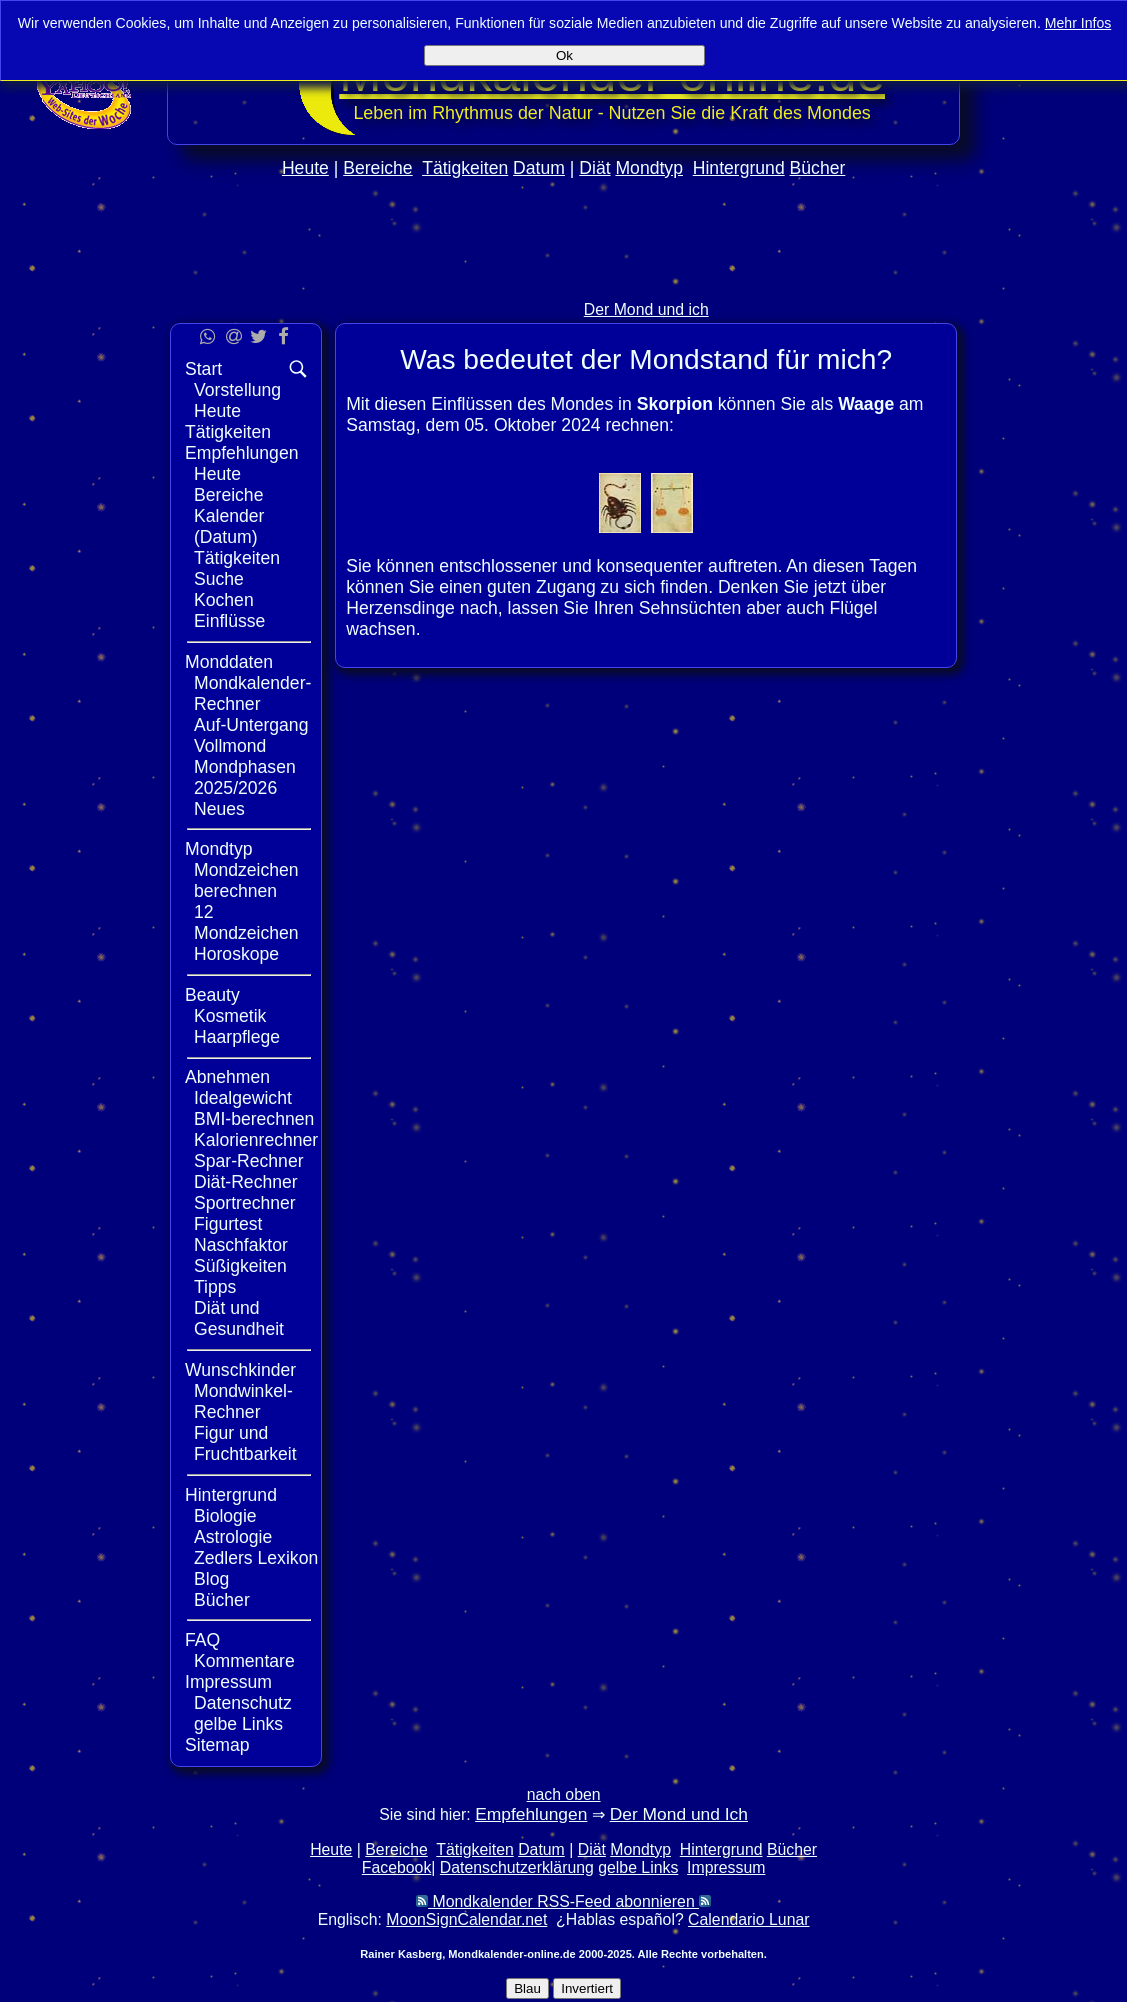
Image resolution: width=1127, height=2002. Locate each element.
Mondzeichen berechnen (246, 880)
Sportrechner (245, 1203)
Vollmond (230, 746)
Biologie (225, 1516)
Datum (539, 168)
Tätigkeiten (465, 168)
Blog (211, 1579)
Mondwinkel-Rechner (243, 1401)
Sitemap (217, 1745)
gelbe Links (238, 1724)
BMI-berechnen (254, 1119)
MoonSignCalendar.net (466, 1919)
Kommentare (244, 1661)
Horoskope (236, 954)
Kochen (224, 600)
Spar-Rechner (249, 1161)
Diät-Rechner (246, 1182)
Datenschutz (243, 1703)
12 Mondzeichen (246, 922)
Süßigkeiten (240, 1266)
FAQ (202, 1640)
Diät (594, 168)
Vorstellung (237, 390)
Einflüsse (229, 621)
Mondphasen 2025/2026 (245, 777)
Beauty (212, 995)
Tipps (215, 1287)
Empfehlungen (241, 453)
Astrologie (233, 1537)
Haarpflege (237, 1037)
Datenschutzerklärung (517, 1867)
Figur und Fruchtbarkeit (245, 1443)
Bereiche (377, 168)
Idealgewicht (243, 1098)
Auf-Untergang (251, 725)
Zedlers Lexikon (256, 1558)
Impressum (228, 1682)
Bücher (818, 168)
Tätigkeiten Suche (237, 568)
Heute (305, 168)
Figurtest (228, 1224)
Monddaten (229, 662)
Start (203, 369)
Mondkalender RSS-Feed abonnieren (563, 1901)
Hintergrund (739, 168)
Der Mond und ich (646, 309)
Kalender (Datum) (229, 526)
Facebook (397, 1867)
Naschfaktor (241, 1245)
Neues (219, 809)
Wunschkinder (240, 1370)
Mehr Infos (1078, 23)
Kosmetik (230, 1016)
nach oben (564, 1794)
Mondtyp (648, 168)
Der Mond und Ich (679, 1814)
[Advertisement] (1044, 598)
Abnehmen (227, 1077)
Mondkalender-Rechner (252, 693)
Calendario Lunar (748, 1919)
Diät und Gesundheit (239, 1318)
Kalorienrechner (256, 1140)
